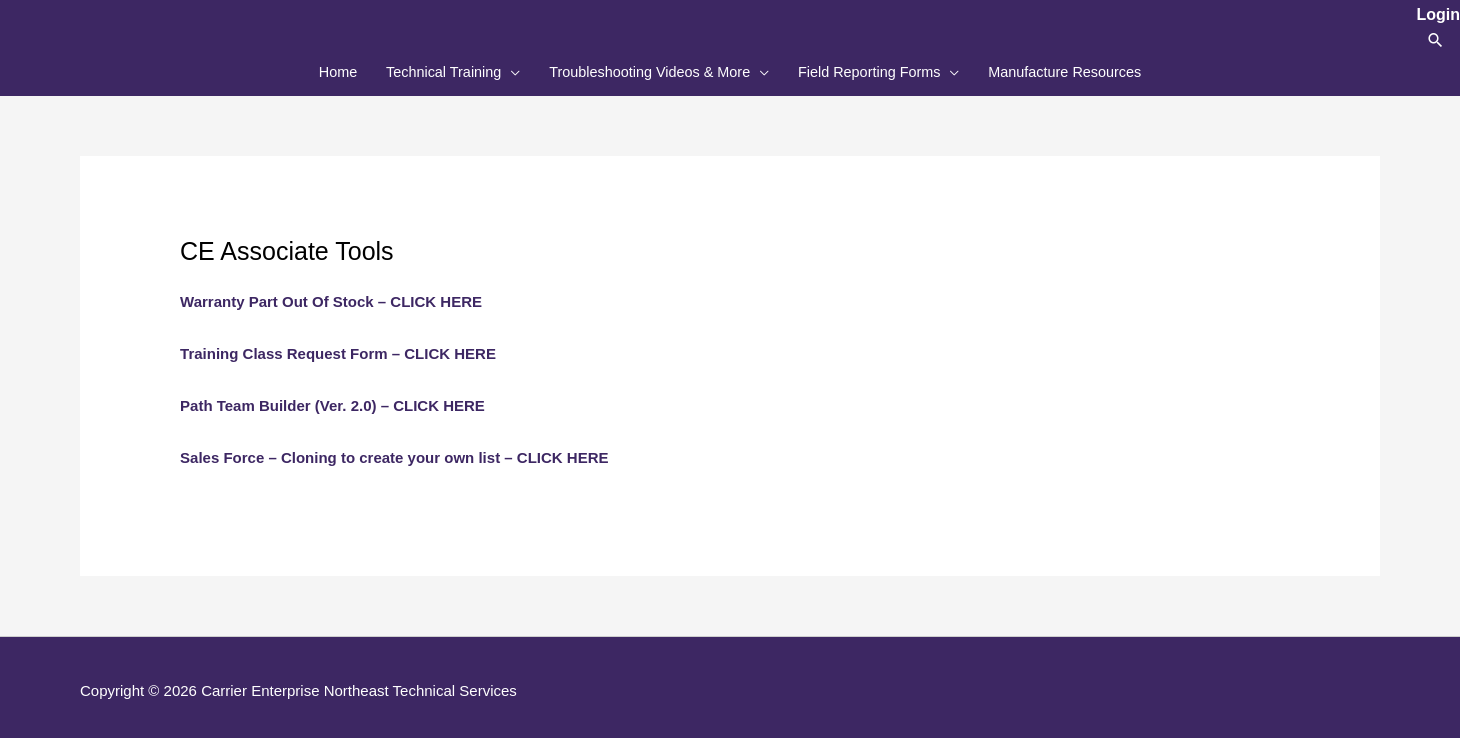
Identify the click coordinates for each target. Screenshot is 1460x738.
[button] (1435, 39)
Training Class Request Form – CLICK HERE (338, 346)
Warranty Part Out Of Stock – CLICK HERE (331, 295)
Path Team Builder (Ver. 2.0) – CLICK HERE (332, 398)
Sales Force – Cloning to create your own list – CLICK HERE (394, 450)
